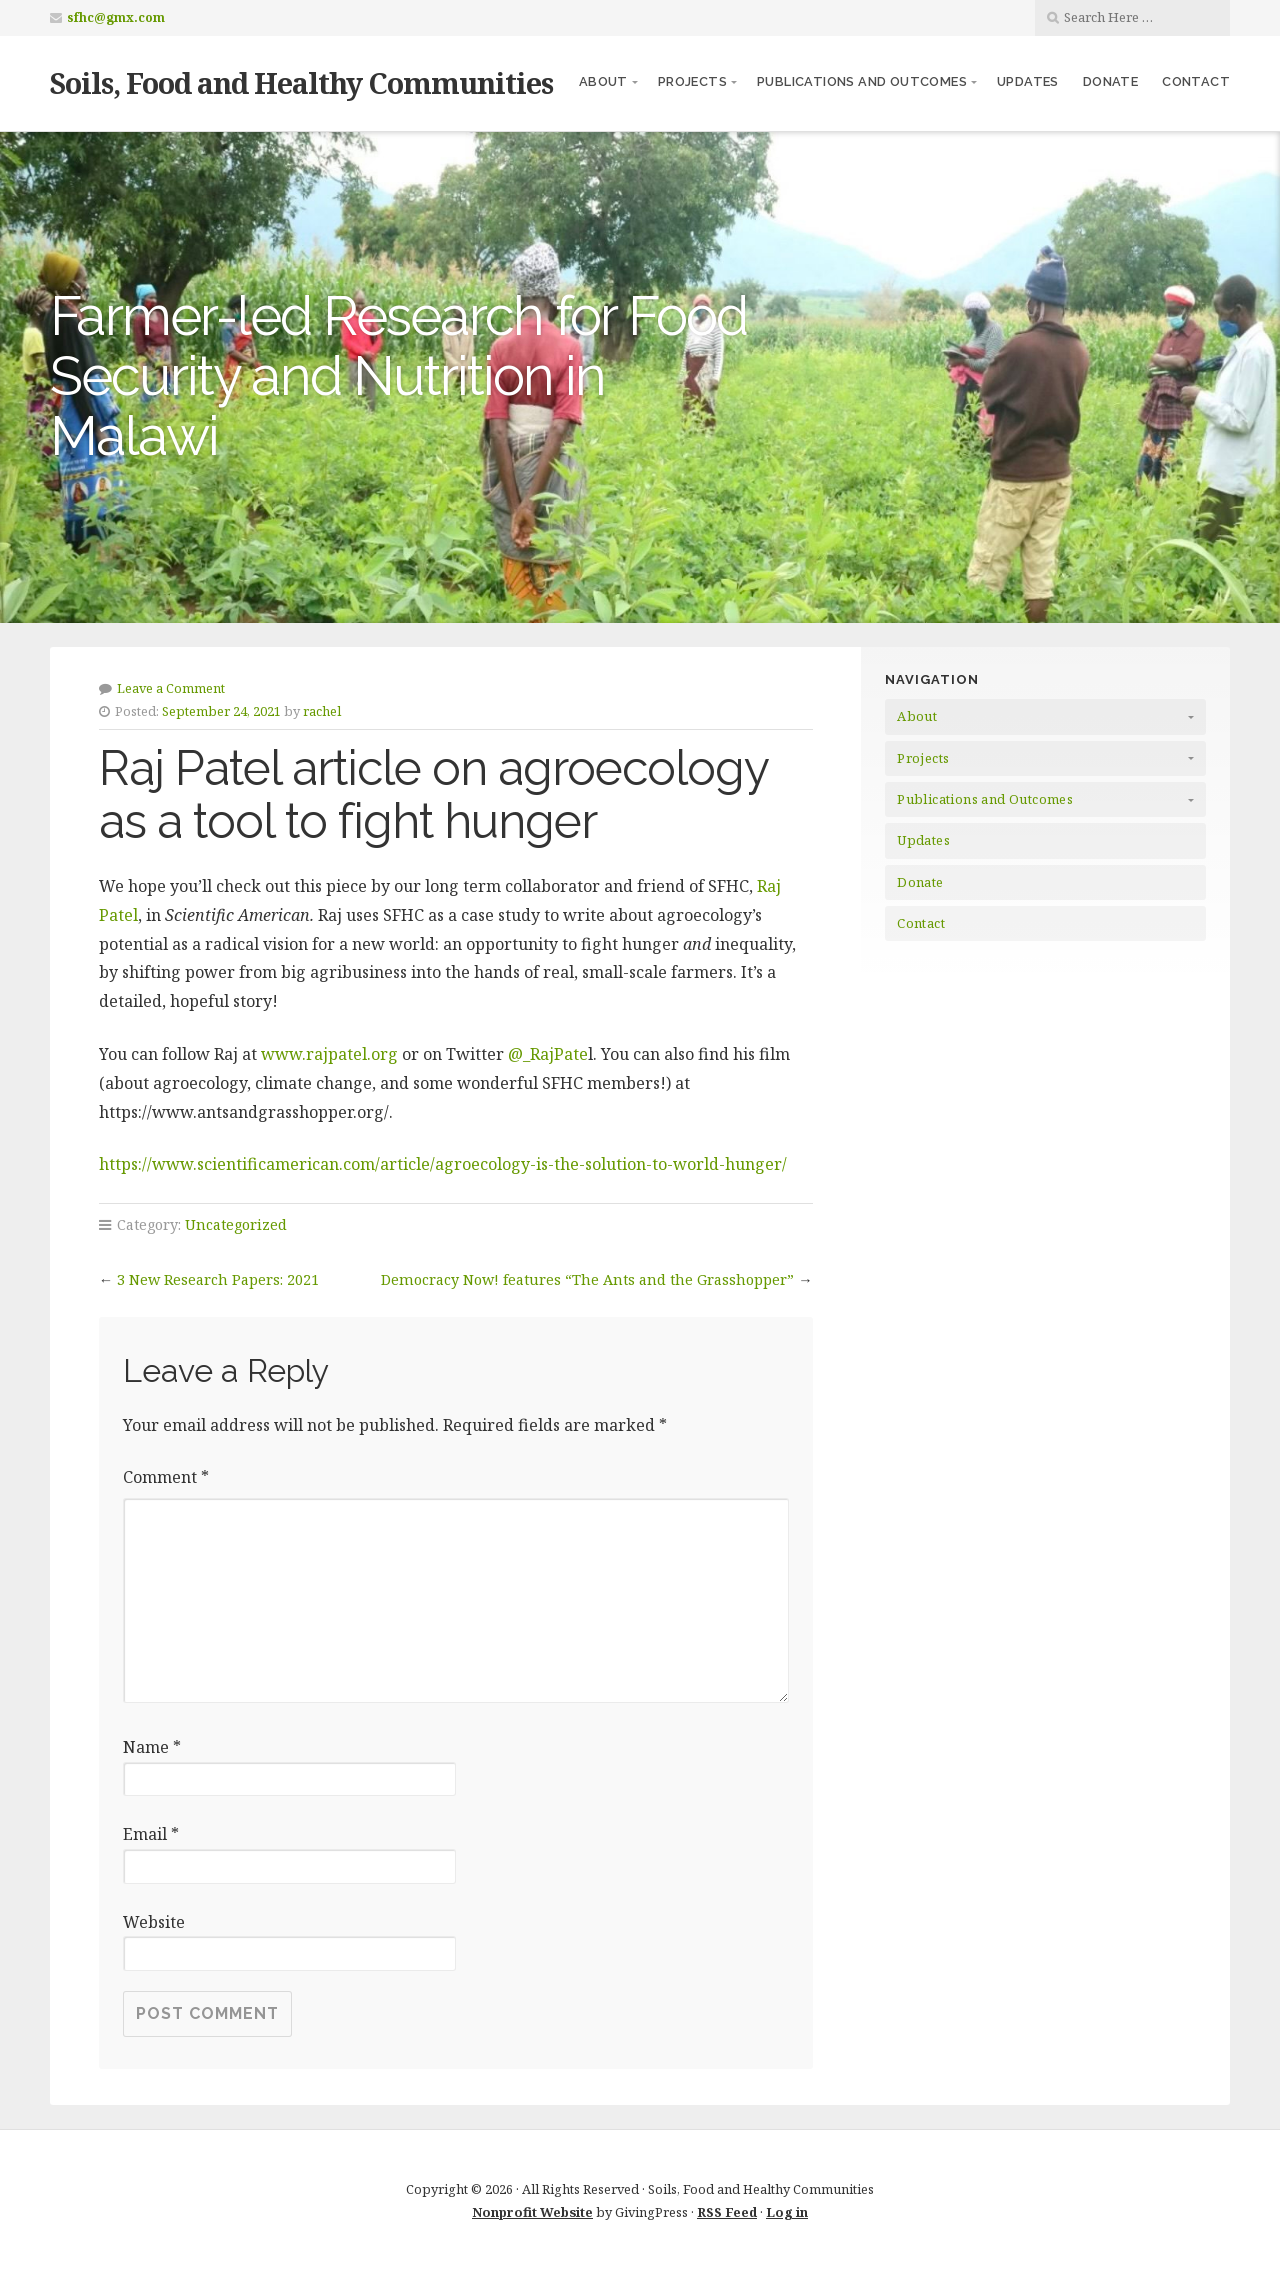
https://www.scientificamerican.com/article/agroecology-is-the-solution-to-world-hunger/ (443, 1164)
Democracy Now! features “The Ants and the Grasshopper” (587, 1279)
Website (154, 1922)
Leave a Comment (171, 688)
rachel (322, 711)
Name (152, 1747)
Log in (787, 2212)
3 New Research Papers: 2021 (218, 1279)
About (603, 81)
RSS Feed (727, 2212)
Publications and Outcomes (862, 81)
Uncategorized (236, 1224)
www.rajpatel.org (331, 1054)
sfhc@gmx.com (116, 17)
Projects (692, 81)
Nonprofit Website (532, 2212)
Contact (1196, 81)
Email (151, 1834)
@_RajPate (548, 1054)
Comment (166, 1477)
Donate (1110, 81)
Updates (1028, 81)
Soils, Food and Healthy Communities (301, 82)
